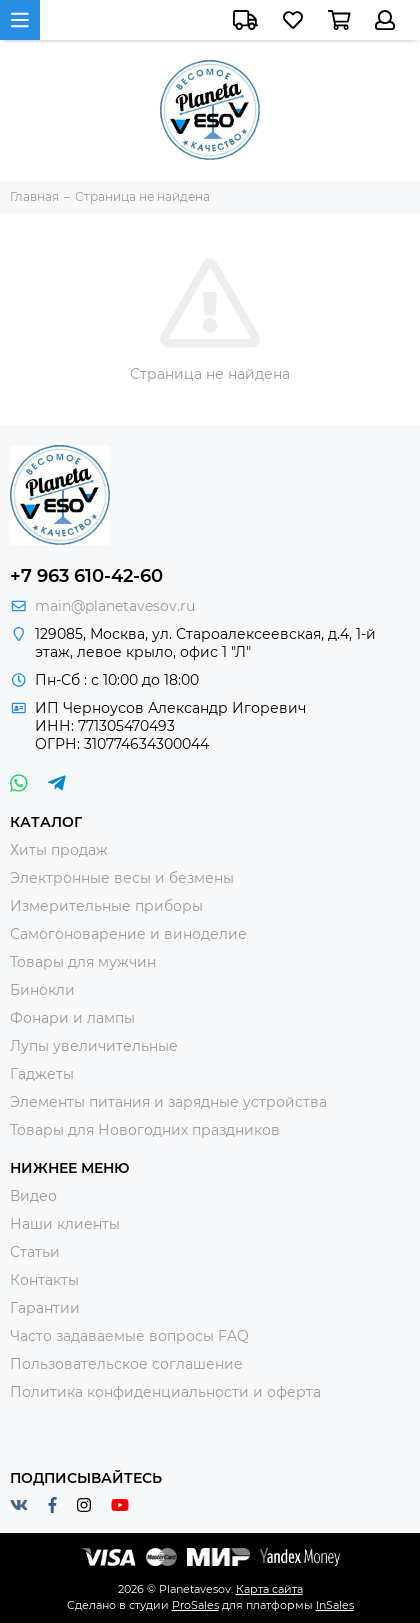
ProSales (195, 1605)
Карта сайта (269, 1589)
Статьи (35, 1252)
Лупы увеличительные (94, 1046)
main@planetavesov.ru (115, 606)
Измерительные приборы (106, 906)
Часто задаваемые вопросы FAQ (129, 1336)
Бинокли (42, 990)
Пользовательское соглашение (126, 1364)
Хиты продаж (59, 850)
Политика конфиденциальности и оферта (165, 1392)
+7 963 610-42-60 (86, 576)
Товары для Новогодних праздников (145, 1130)
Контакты (44, 1280)
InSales (335, 1605)
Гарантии (45, 1308)
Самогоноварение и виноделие (128, 934)
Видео (33, 1196)
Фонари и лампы (72, 1018)
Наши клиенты (65, 1224)
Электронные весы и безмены (122, 878)
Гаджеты (42, 1074)
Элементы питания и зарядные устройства (168, 1102)
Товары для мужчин (83, 962)
